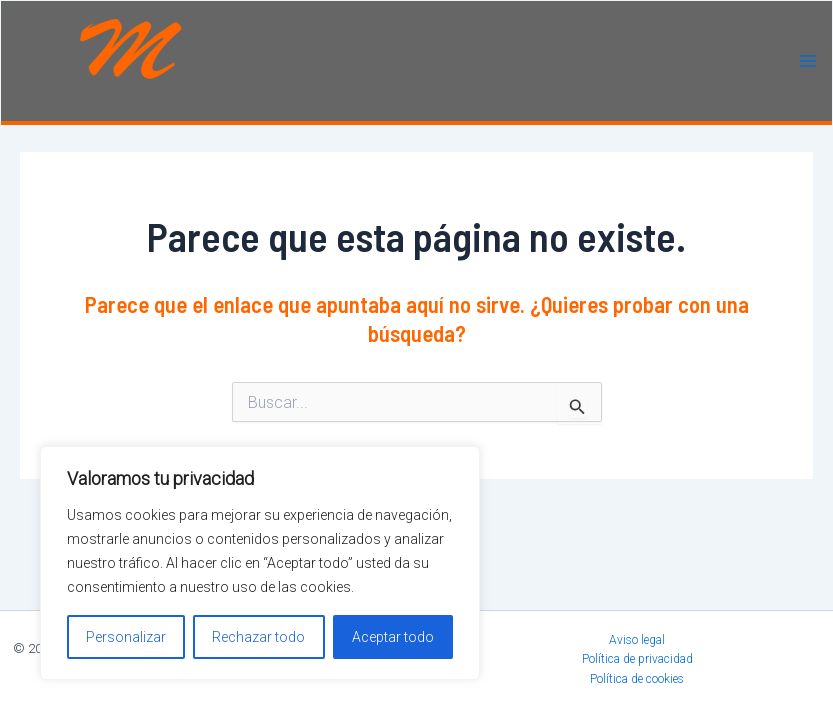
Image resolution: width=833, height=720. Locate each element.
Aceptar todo (393, 637)
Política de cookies (637, 679)
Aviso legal (637, 640)
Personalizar (126, 637)
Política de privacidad (637, 659)
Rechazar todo (258, 637)
